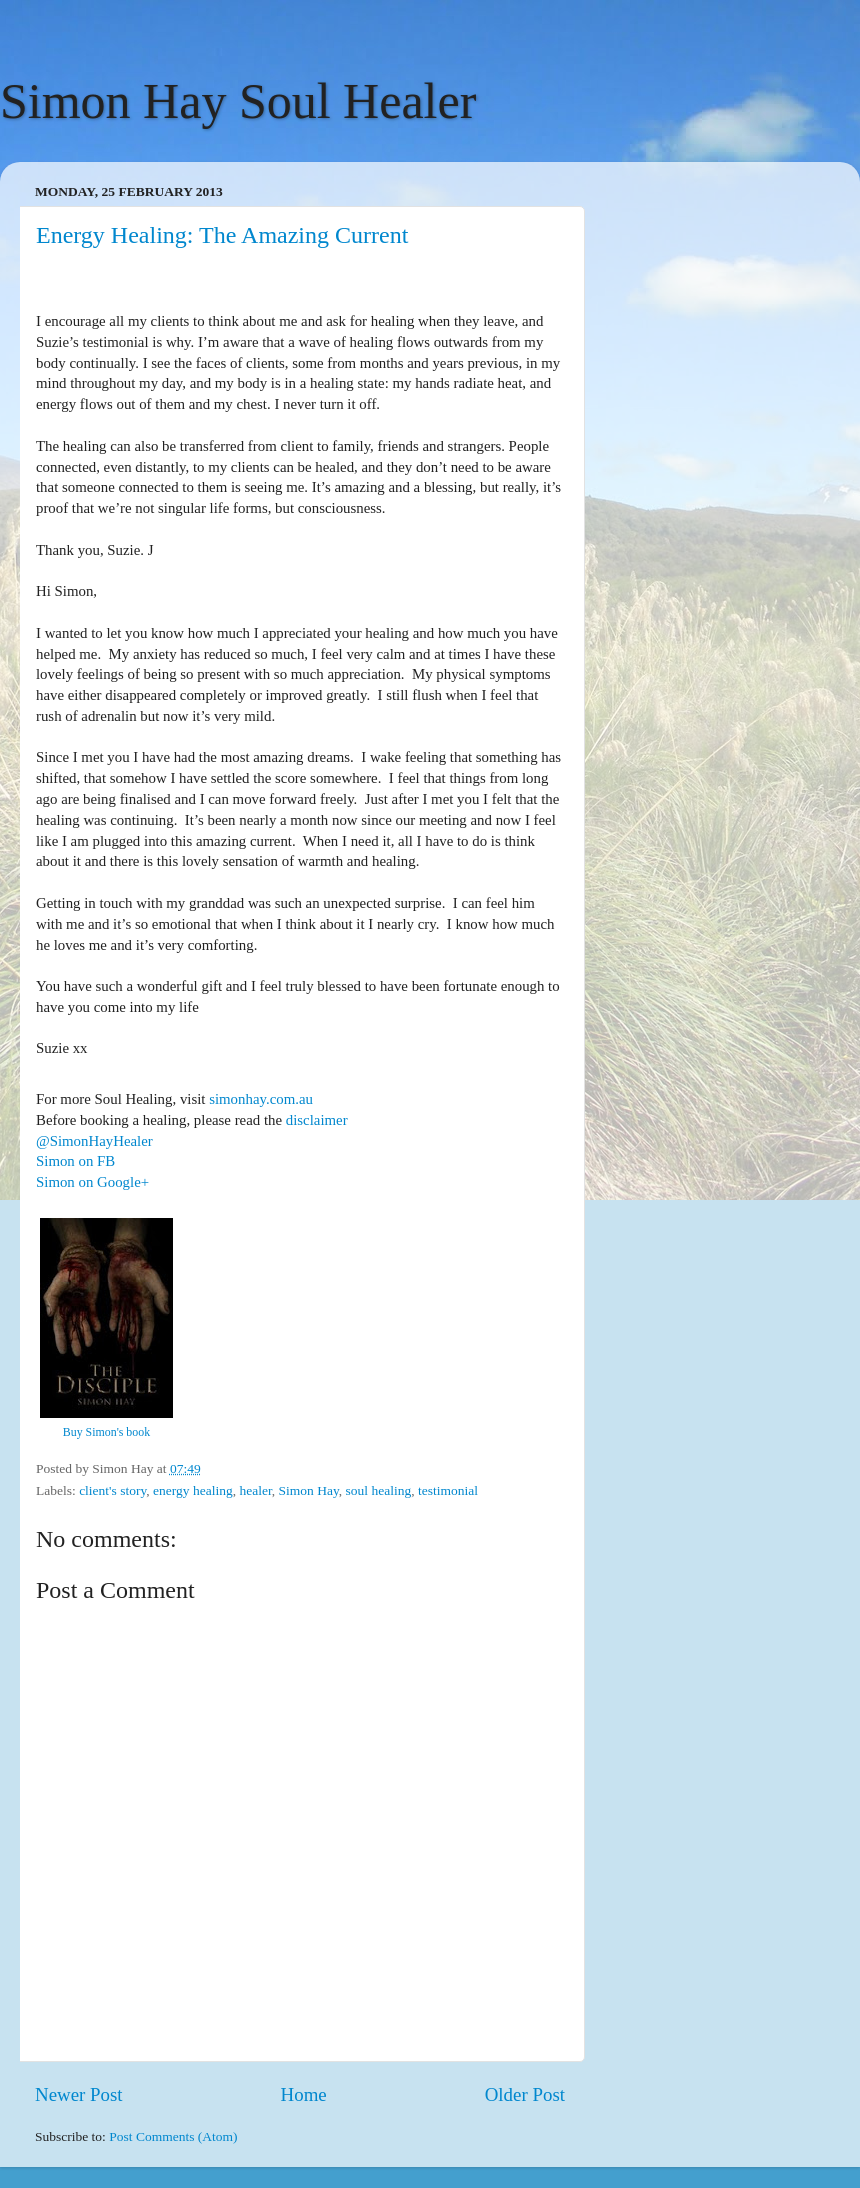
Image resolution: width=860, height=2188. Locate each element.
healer (255, 1490)
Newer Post (79, 2094)
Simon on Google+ (92, 1182)
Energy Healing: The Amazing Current (222, 235)
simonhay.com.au (261, 1099)
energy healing (193, 1490)
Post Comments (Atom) (173, 2136)
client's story (112, 1490)
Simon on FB (75, 1161)
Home (304, 2094)
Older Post (525, 2094)
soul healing (379, 1490)
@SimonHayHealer (94, 1141)
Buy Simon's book (106, 1432)
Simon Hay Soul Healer (238, 101)
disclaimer (317, 1120)
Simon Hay (309, 1490)
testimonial (448, 1490)
